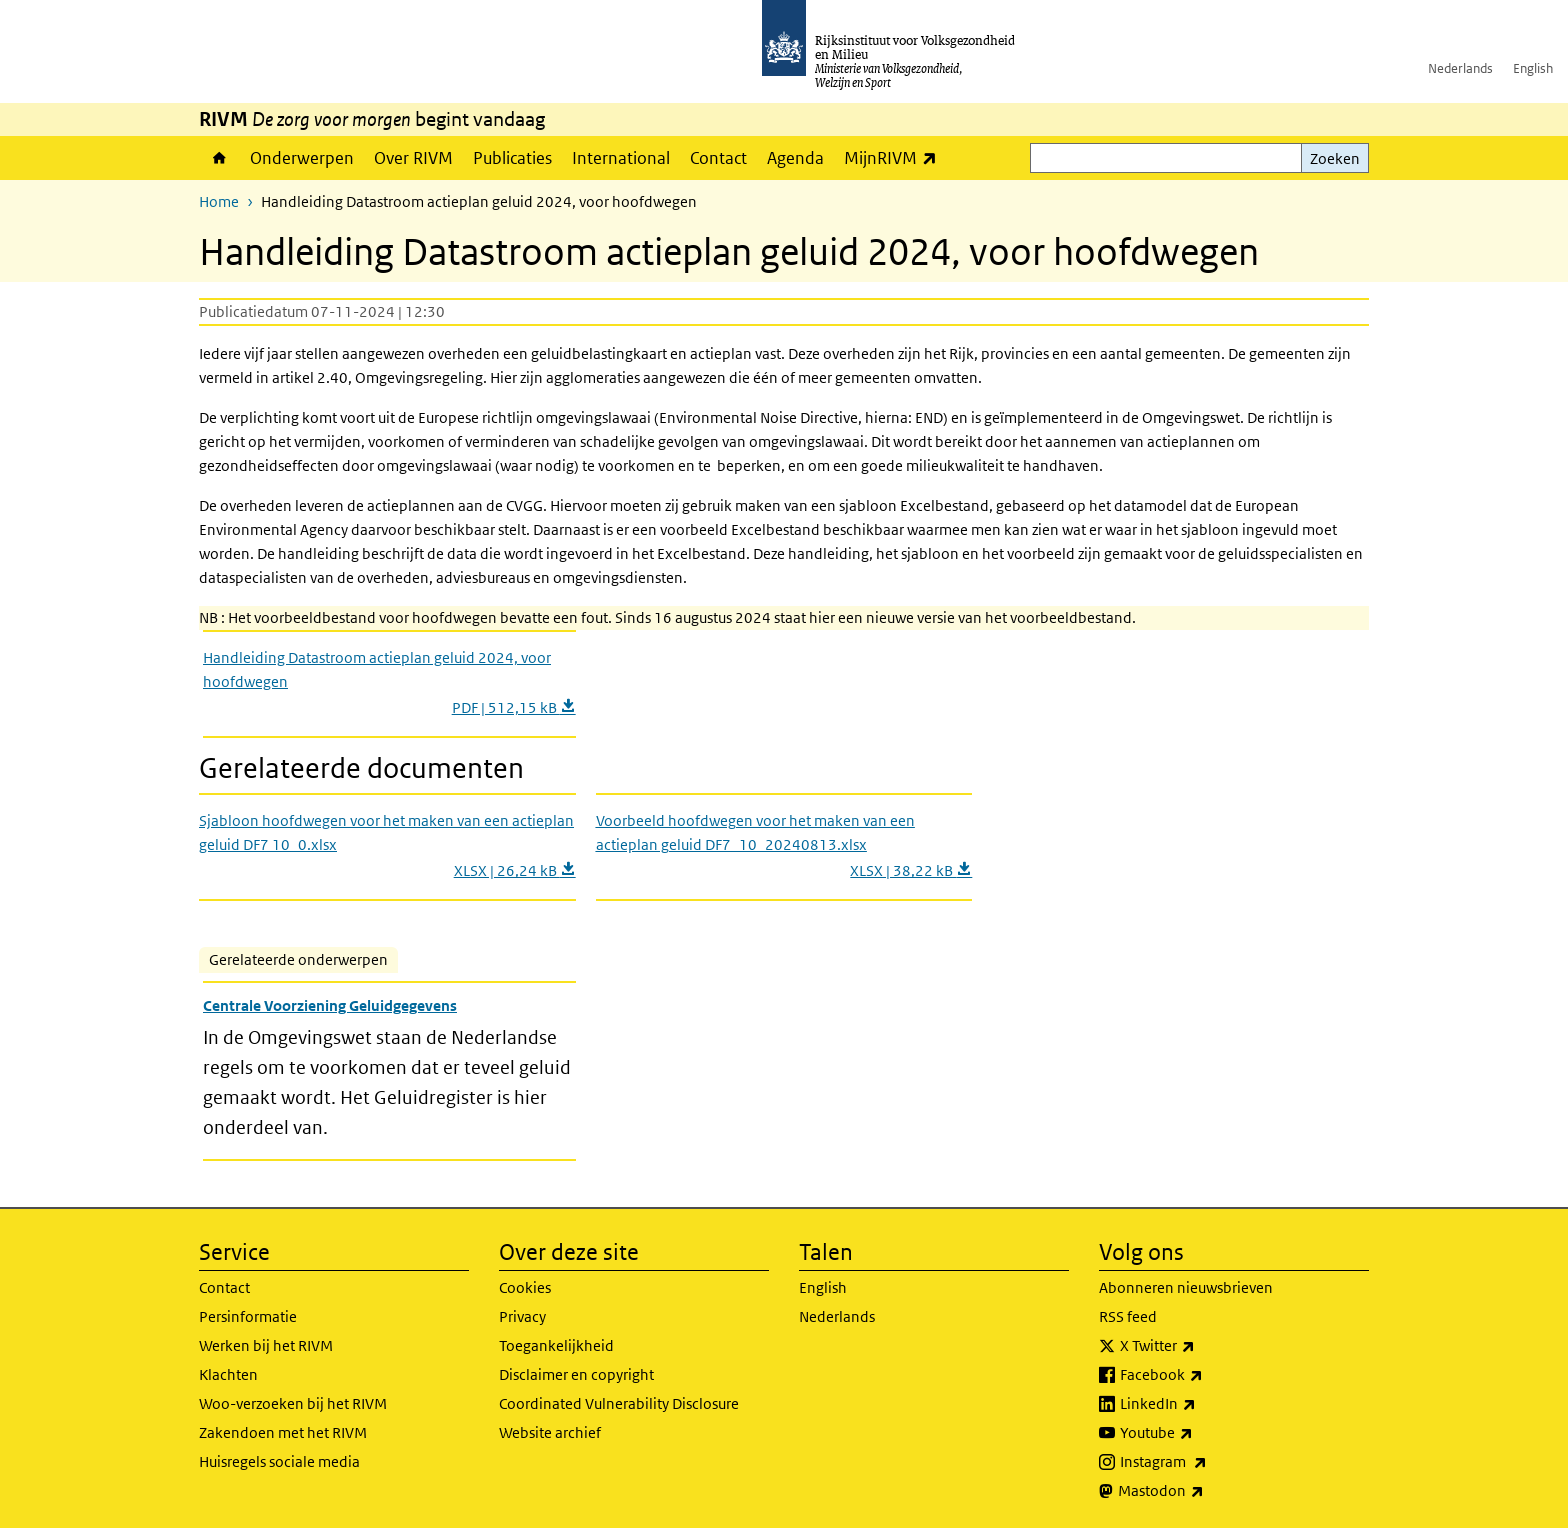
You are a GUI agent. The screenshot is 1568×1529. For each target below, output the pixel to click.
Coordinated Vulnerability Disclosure (619, 1403)
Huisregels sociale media (279, 1461)
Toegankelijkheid (556, 1345)
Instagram (1207, 1462)
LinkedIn (1202, 1404)
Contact (718, 158)
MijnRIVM (895, 157)
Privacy (522, 1316)
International (621, 158)
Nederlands (1460, 68)
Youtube (1200, 1433)
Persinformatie (248, 1316)
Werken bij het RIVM (266, 1345)
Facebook (1205, 1375)
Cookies (525, 1287)
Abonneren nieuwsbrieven (1186, 1287)
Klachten (228, 1374)
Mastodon (1205, 1491)
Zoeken (1335, 158)
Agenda (795, 158)
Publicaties (512, 158)
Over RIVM (413, 158)
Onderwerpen (302, 158)
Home (219, 158)
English (1533, 68)
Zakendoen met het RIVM (283, 1432)
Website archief (550, 1432)
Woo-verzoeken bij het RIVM (293, 1403)
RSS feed (1128, 1316)
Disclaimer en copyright (576, 1374)
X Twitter (1201, 1346)
